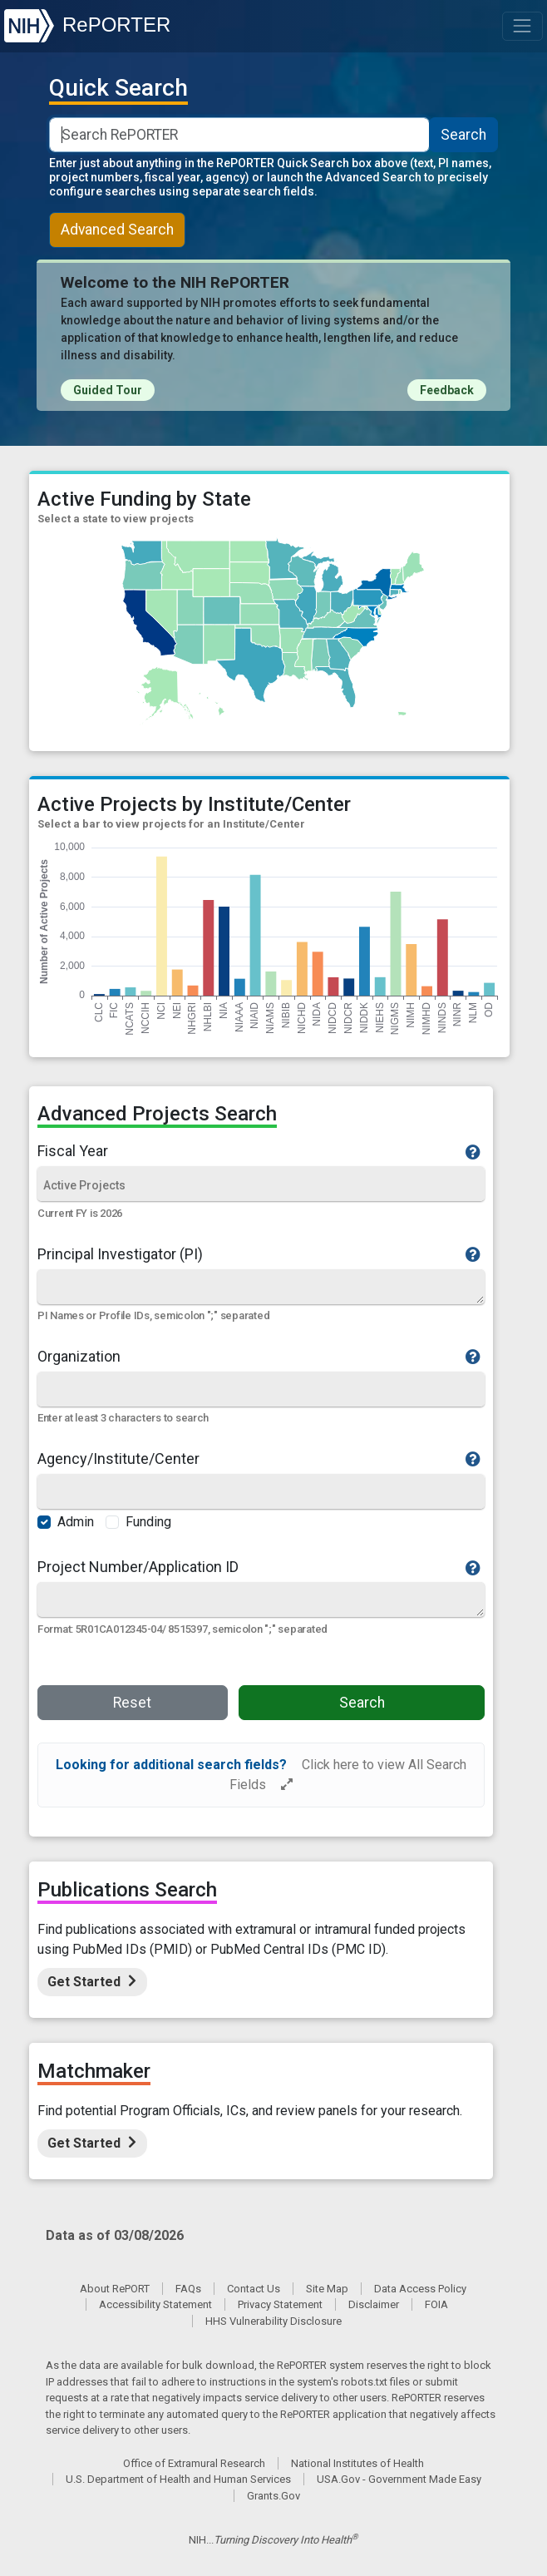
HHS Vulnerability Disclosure (273, 2321)
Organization (259, 1356)
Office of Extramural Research (194, 2463)
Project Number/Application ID (259, 1567)
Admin (75, 1522)
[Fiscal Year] (261, 1185)
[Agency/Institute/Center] (261, 1492)
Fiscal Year (259, 1151)
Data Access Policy (420, 2288)
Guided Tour (107, 390)
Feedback (447, 390)
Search (463, 134)
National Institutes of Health (357, 2463)
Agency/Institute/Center (259, 1458)
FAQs (188, 2288)
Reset (132, 1702)
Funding (148, 1522)
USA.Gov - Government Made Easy (399, 2479)
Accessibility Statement (155, 2304)
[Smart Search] (239, 134)
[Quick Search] (261, 1286)
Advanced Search (117, 229)
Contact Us (253, 2288)
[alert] (261, 1775)
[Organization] (261, 1390)
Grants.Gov (273, 2495)
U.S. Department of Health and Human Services (178, 2479)
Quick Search (118, 88)
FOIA (436, 2304)
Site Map (327, 2288)
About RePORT (115, 2288)
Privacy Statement (280, 2304)
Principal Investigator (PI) (259, 1254)
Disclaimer (373, 2304)
